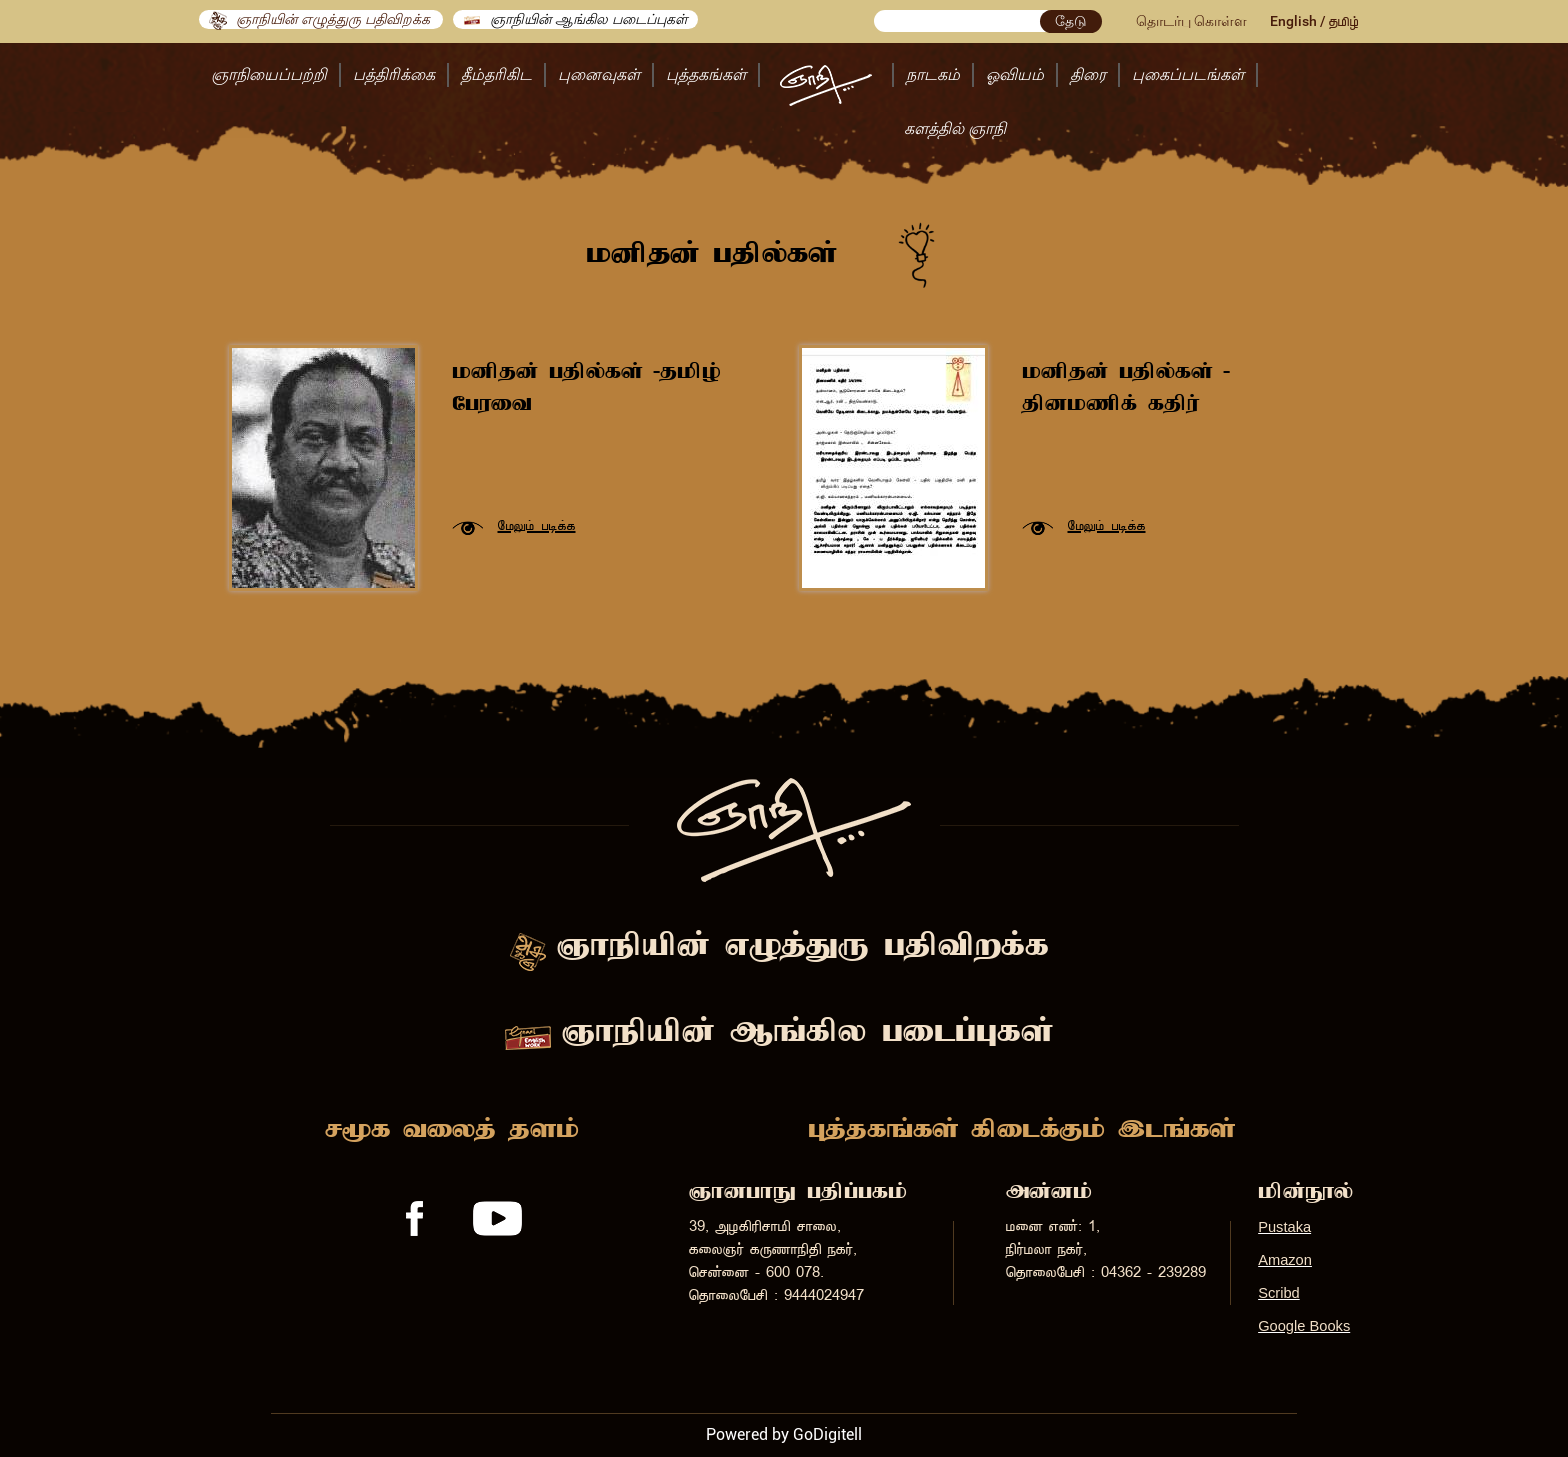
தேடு (1071, 21)
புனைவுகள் (599, 74)
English (1293, 21)
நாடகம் (933, 74)
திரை (1088, 74)
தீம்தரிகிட (496, 74)
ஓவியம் (1015, 74)
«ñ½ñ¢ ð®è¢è (537, 526)
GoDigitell (827, 1434)
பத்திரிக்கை (394, 74)
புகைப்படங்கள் (1188, 74)
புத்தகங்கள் (706, 74)
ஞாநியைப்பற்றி (269, 74)
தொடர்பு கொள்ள (1191, 21)
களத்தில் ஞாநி (955, 128)
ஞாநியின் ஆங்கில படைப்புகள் (575, 19)
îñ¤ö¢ (1344, 22)
